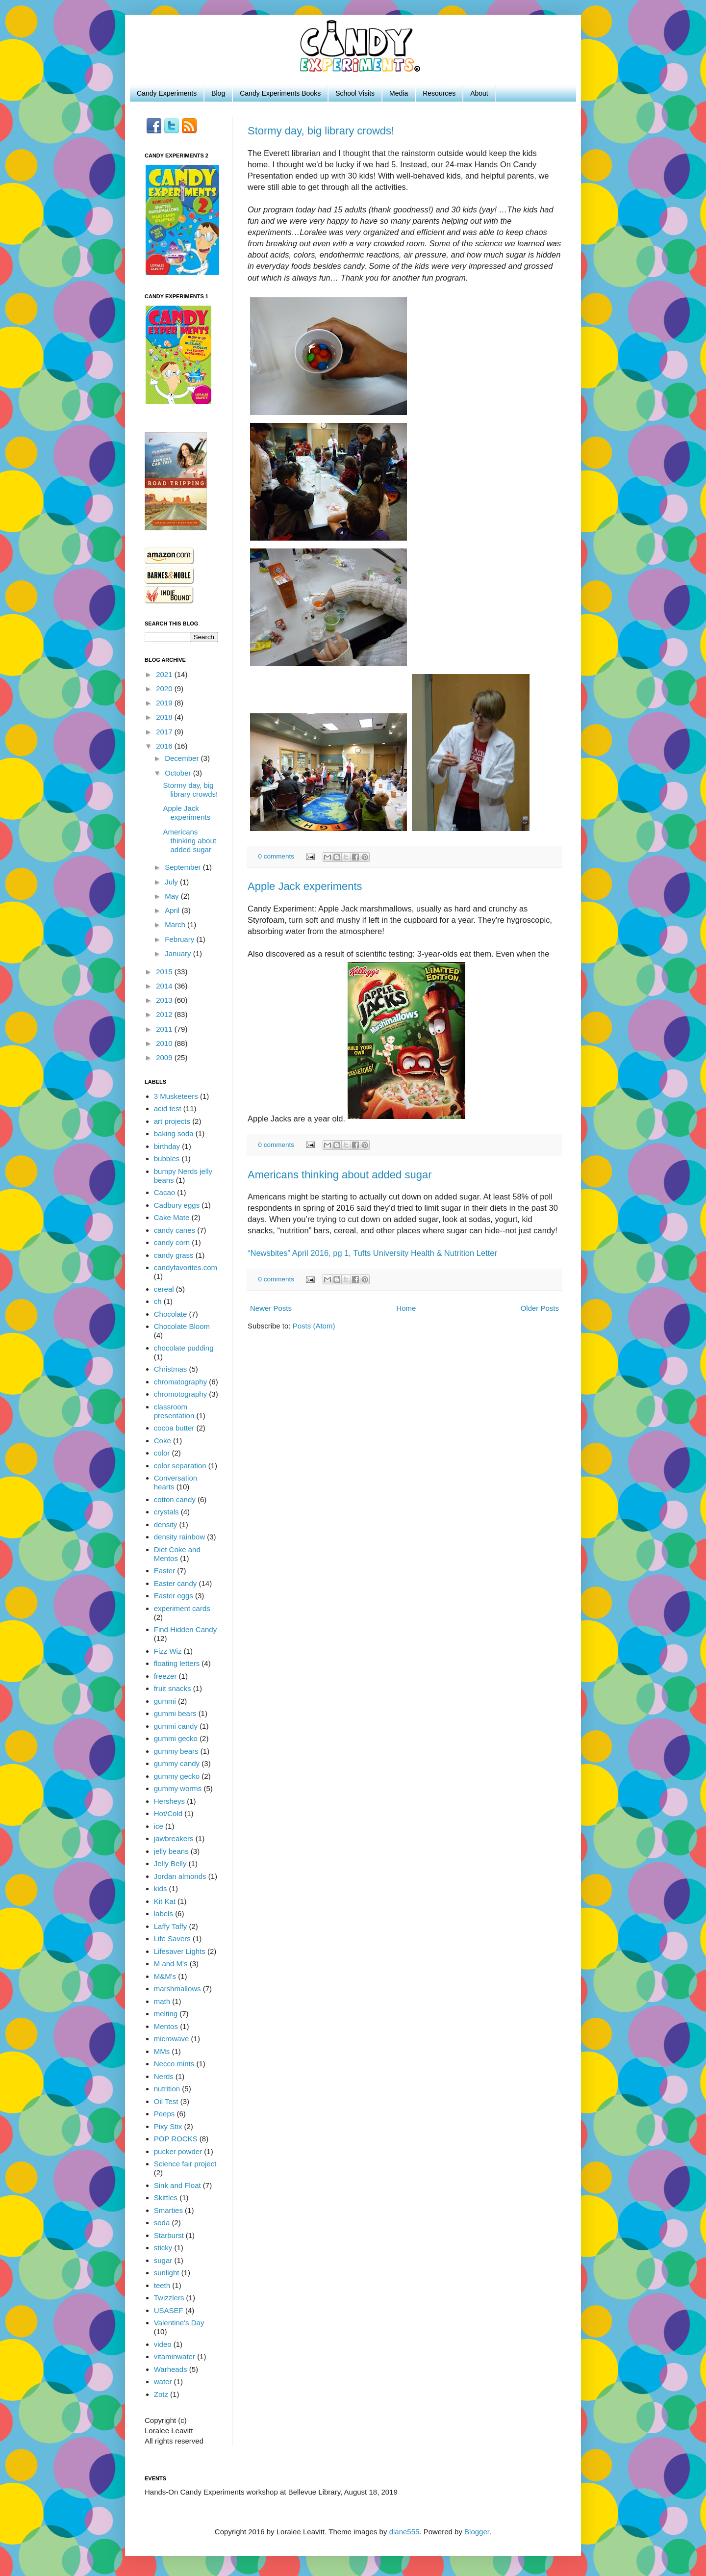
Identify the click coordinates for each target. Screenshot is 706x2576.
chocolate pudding (184, 1348)
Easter (164, 1570)
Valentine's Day (179, 2322)
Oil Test (166, 2101)
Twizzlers (169, 2297)
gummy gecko (177, 1776)
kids (160, 1888)
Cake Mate (172, 1217)
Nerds (164, 2076)
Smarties (168, 2210)
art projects (172, 1121)
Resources (439, 93)
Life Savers (172, 1938)
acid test (167, 1108)
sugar (163, 2260)
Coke (162, 1440)
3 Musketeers (176, 1096)
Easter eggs (173, 1595)
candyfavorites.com (185, 1267)
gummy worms (178, 1788)
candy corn (172, 1242)
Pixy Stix (168, 2126)
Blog (218, 93)
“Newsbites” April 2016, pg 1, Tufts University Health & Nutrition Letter (372, 1253)
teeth (162, 2285)
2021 (165, 674)
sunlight (166, 2272)
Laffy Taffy (170, 1926)
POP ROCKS (176, 2138)
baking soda (174, 1133)
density (165, 1524)
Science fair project (185, 2164)
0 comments (276, 856)
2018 (165, 717)
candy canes (174, 1230)
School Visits (355, 93)
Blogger (476, 2531)
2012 (165, 1014)
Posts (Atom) (314, 1326)
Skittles (165, 2197)
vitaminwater (174, 2356)
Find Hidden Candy (185, 1629)
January (179, 953)
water (163, 2381)
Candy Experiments (167, 93)
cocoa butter (174, 1428)
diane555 (404, 2531)
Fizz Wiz (168, 1651)
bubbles (167, 1158)
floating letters (177, 1663)
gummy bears (176, 1751)
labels (163, 1913)
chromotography (180, 1394)
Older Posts (540, 1308)
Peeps (164, 2113)
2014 (165, 986)
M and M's (171, 1963)
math (162, 2001)
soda (162, 2222)
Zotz (161, 2394)
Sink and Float (177, 2185)
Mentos (166, 2026)
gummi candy (176, 1726)
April (173, 910)
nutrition (167, 2088)
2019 (165, 703)
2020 (165, 688)
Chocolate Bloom (182, 1326)
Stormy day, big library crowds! (321, 131)
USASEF (168, 2310)
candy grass (174, 1255)
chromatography (180, 1382)
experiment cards (182, 1608)
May (173, 896)
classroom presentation (174, 1411)
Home (406, 1308)
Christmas (170, 1369)
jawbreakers (174, 1838)
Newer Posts (271, 1308)
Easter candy (175, 1583)
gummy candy (177, 1763)
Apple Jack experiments (305, 886)
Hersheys (169, 1801)
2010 (165, 1043)
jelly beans (171, 1851)
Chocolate (170, 1314)
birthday (167, 1146)
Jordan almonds (180, 1876)
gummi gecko (176, 1738)
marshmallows (177, 1988)
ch (158, 1301)
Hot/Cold (168, 1813)
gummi (165, 1701)
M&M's (165, 1976)
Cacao (164, 1192)
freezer (165, 1676)
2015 (165, 971)
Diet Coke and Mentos (177, 1553)
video (163, 2344)
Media (398, 93)
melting (165, 2013)
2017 (165, 732)
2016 (165, 746)
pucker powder (178, 2151)
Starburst (169, 2235)
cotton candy (175, 1499)
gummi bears (175, 1713)
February (180, 939)
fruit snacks (172, 1688)
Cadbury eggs (177, 1205)
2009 (165, 1057)
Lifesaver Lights (179, 1951)
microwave (171, 2038)
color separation (180, 1465)
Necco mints (174, 2063)
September (184, 867)
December (183, 758)
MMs (162, 2051)
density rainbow (179, 1537)
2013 (165, 1000)
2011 (165, 1029)
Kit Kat (165, 1901)
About (479, 93)
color (162, 1453)
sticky (163, 2247)
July (172, 882)
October (179, 773)
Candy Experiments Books (280, 93)
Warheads (170, 2369)
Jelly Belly (170, 1863)
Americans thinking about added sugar (339, 1175)
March (176, 924)
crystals (166, 1512)
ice (158, 1826)
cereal (164, 1289)
